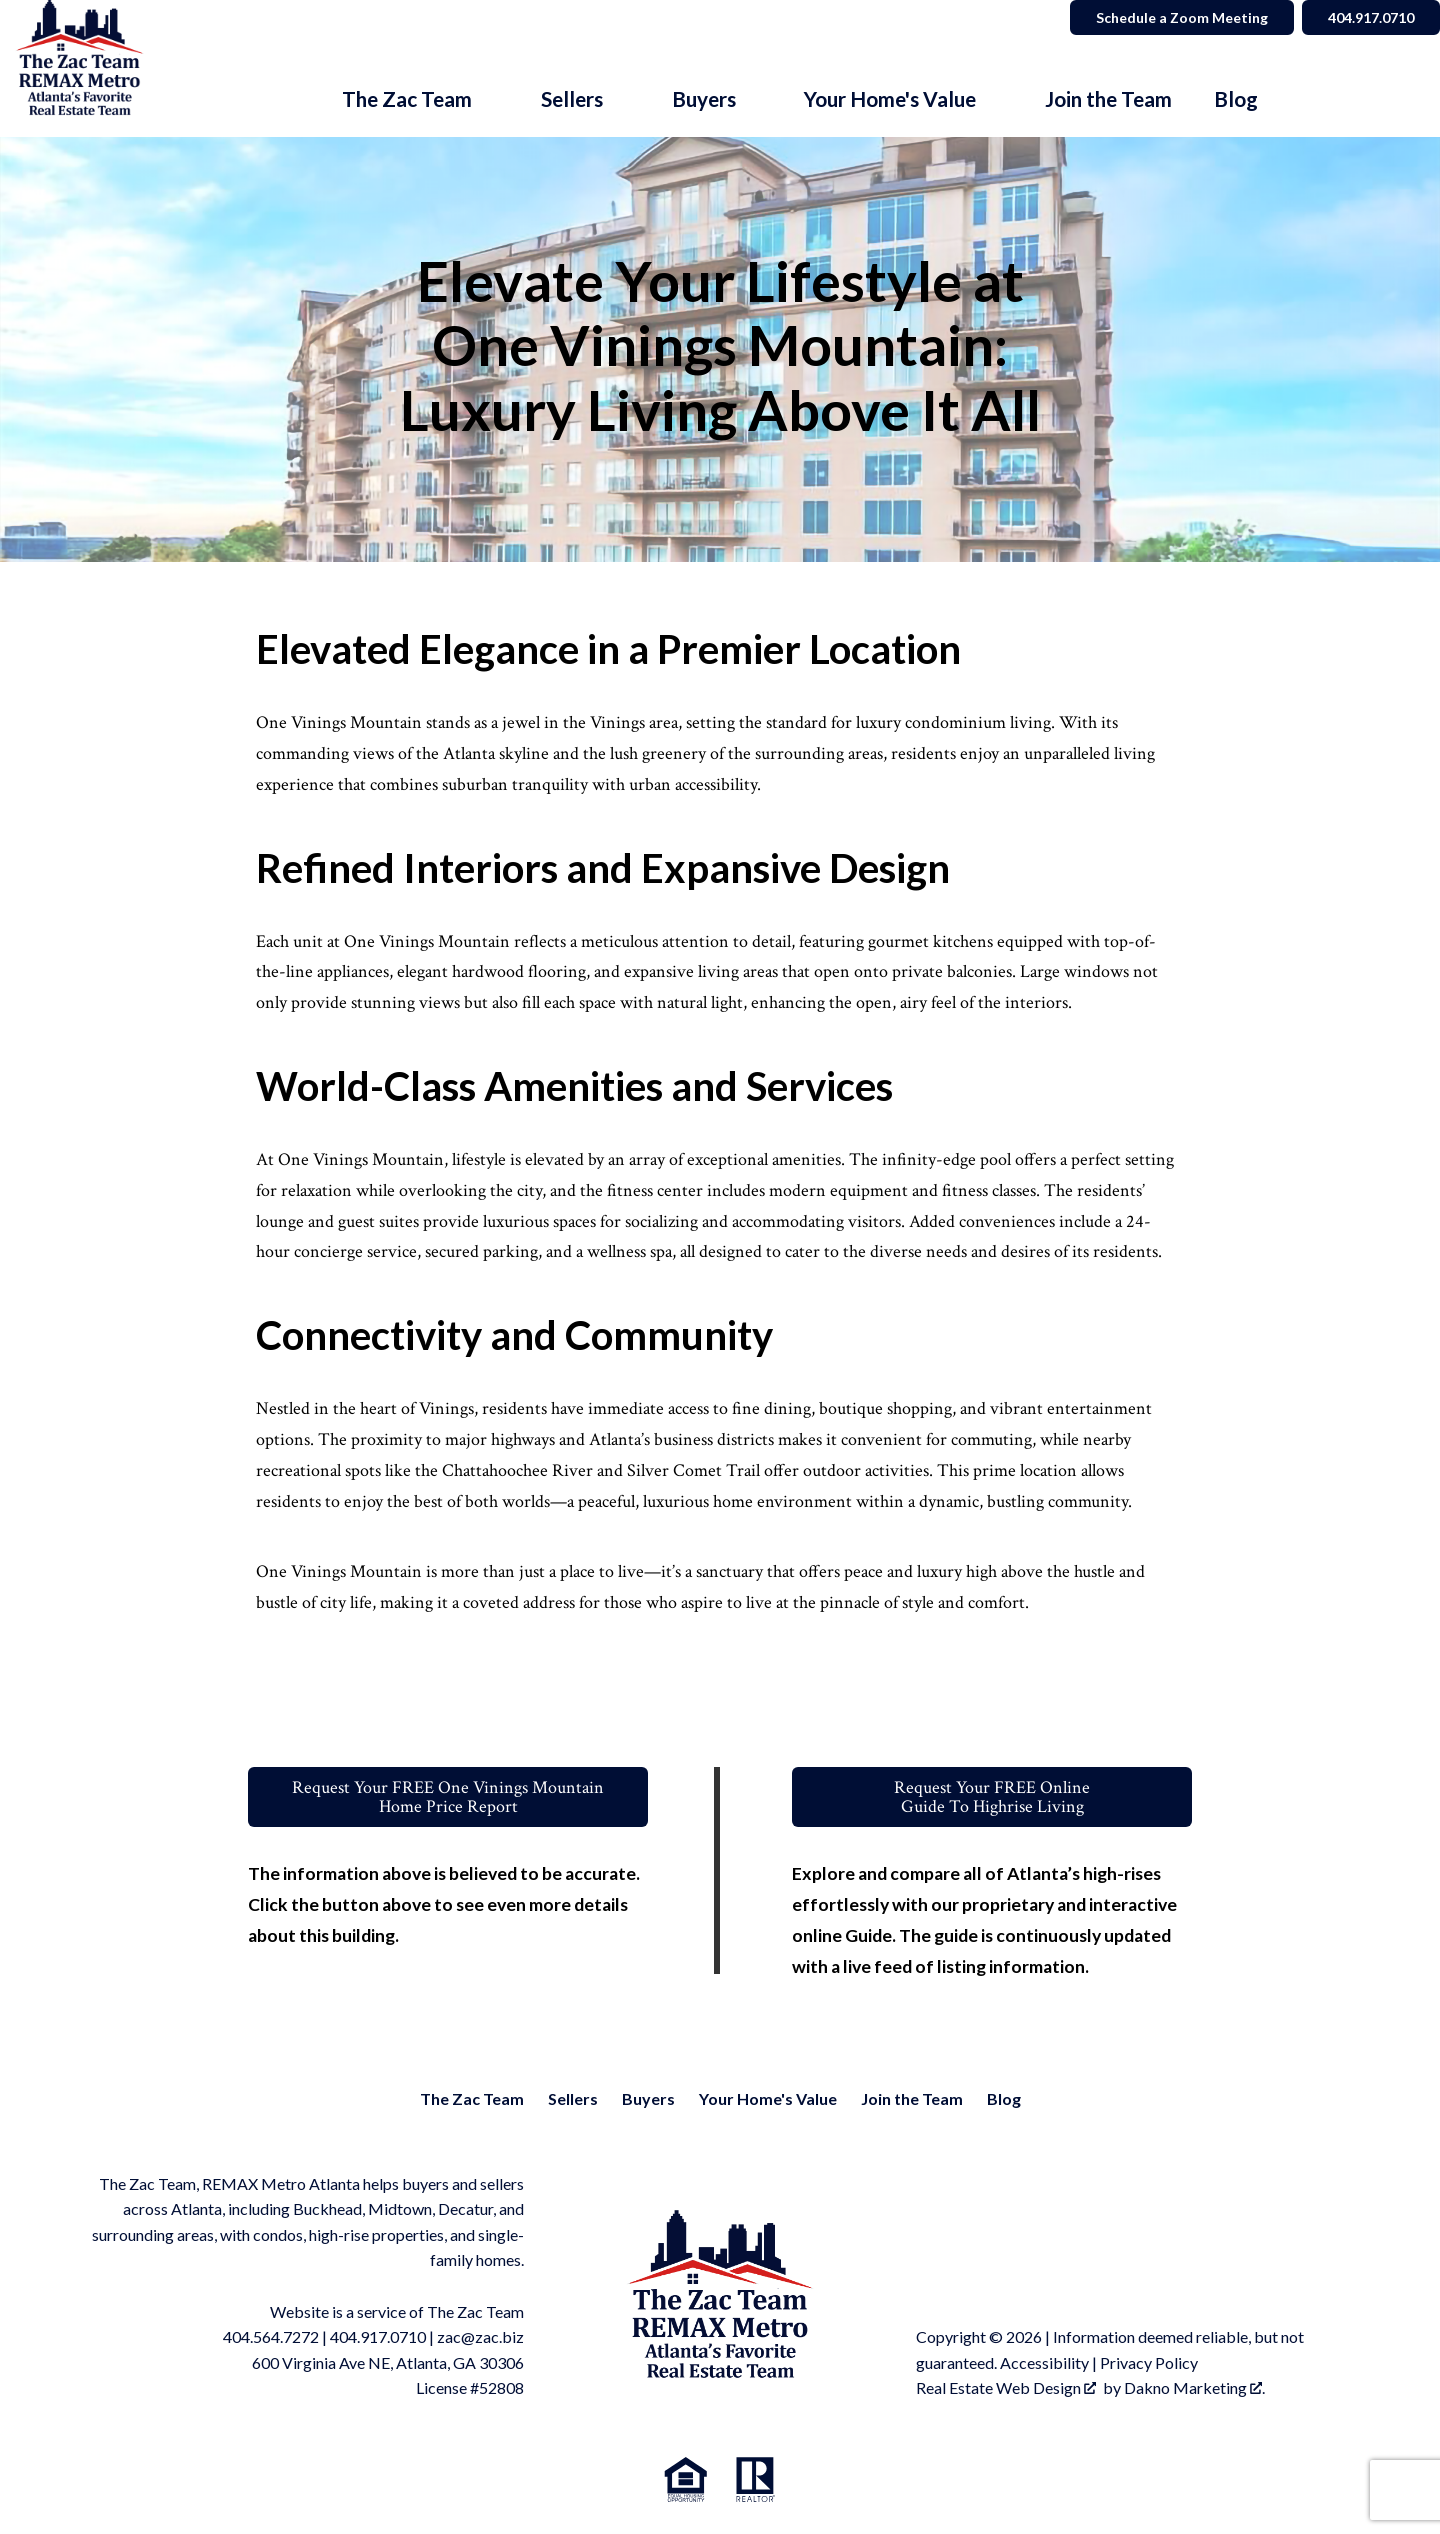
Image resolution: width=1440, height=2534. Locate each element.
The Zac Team (472, 2098)
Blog (1236, 99)
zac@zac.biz (480, 2336)
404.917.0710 (378, 2336)
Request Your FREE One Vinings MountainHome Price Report (448, 1797)
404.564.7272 (271, 2336)
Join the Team (1108, 99)
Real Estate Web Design (1006, 2387)
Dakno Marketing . (1194, 2387)
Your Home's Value (768, 2098)
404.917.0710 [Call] (1371, 17)
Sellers (573, 2098)
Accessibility (1044, 2362)
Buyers (648, 2098)
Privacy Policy (1149, 2362)
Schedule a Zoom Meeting (1182, 17)
